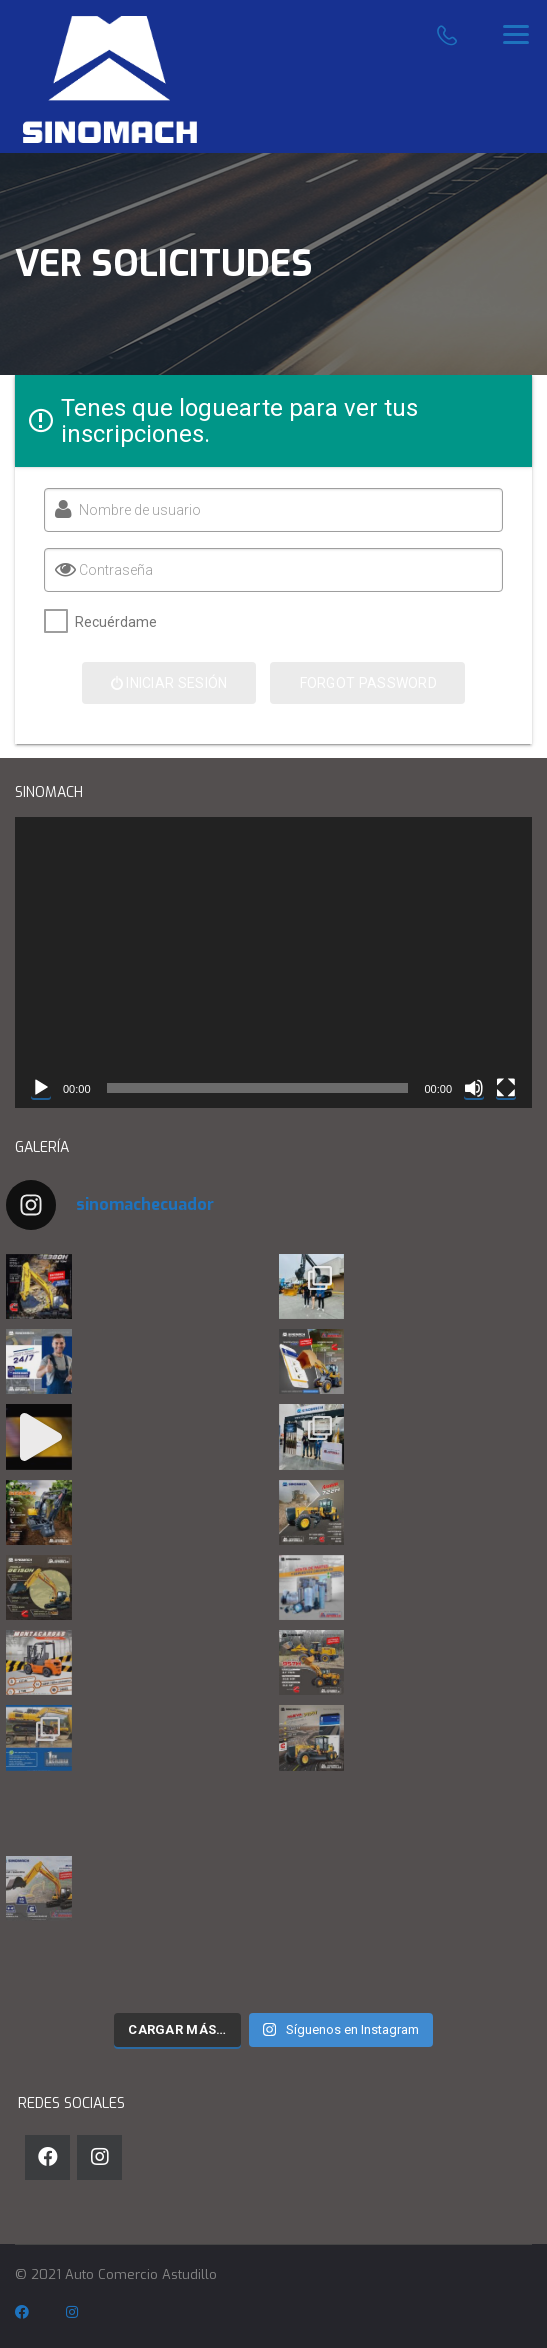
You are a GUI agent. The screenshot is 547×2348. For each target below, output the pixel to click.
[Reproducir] (41, 1088)
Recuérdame (113, 622)
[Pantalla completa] (506, 1088)
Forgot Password (366, 683)
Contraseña (113, 570)
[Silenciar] (474, 1088)
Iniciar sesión (166, 683)
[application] (273, 962)
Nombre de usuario (137, 510)
